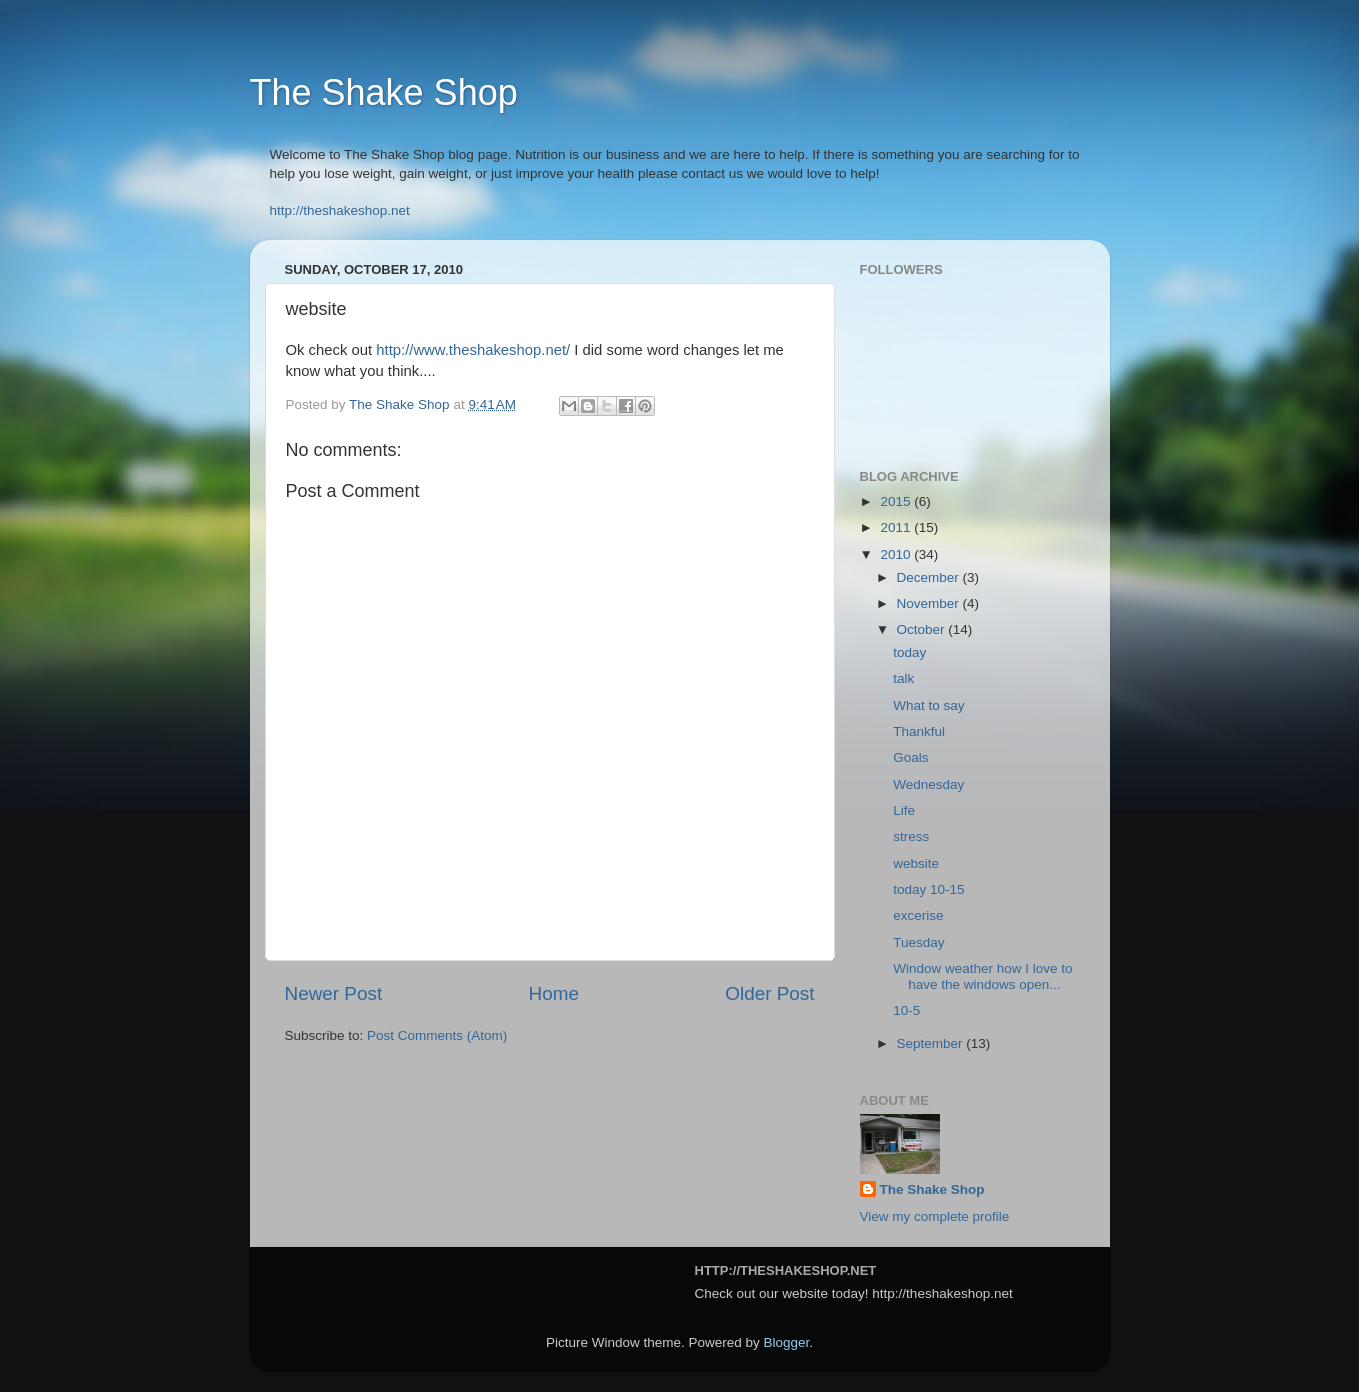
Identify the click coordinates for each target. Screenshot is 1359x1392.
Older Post (769, 993)
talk (903, 678)
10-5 (906, 1010)
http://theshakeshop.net (340, 210)
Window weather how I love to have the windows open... (982, 976)
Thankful (919, 731)
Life (904, 810)
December (930, 577)
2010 (897, 554)
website (916, 863)
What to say (928, 705)
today (909, 652)
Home (554, 993)
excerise (918, 915)
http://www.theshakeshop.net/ (473, 350)
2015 (897, 501)
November (930, 603)
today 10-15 (928, 889)
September (932, 1043)
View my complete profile (935, 1216)
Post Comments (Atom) (437, 1035)
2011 (897, 527)
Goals (910, 757)
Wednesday (928, 784)
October (923, 629)
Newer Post (334, 993)
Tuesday (918, 942)
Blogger (787, 1342)
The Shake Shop (384, 92)
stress (911, 836)
